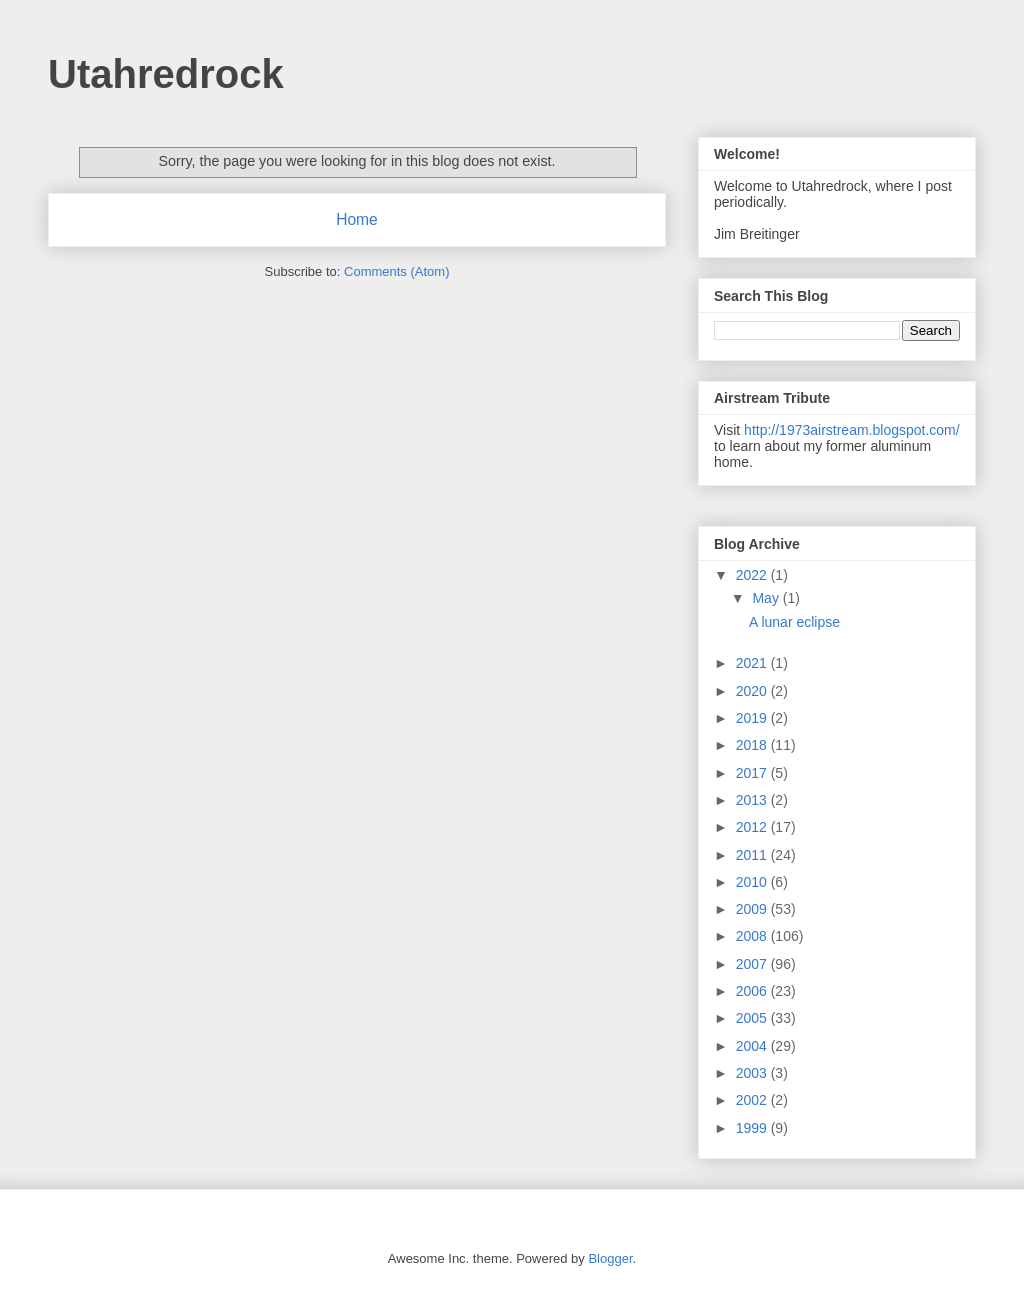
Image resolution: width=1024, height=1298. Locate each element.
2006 (753, 991)
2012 (753, 827)
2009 (753, 909)
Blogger (610, 1258)
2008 (753, 936)
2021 (753, 663)
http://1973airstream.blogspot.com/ (852, 430)
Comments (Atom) (396, 271)
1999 (753, 1128)
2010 (753, 882)
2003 (753, 1073)
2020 (753, 691)
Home (357, 219)
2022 (753, 575)
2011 (753, 855)
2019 (753, 718)
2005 (753, 1018)
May (767, 598)
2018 (753, 745)
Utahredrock (166, 74)
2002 (753, 1100)
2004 (753, 1046)
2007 (753, 964)
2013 (753, 800)
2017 (753, 773)
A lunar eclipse (794, 622)
